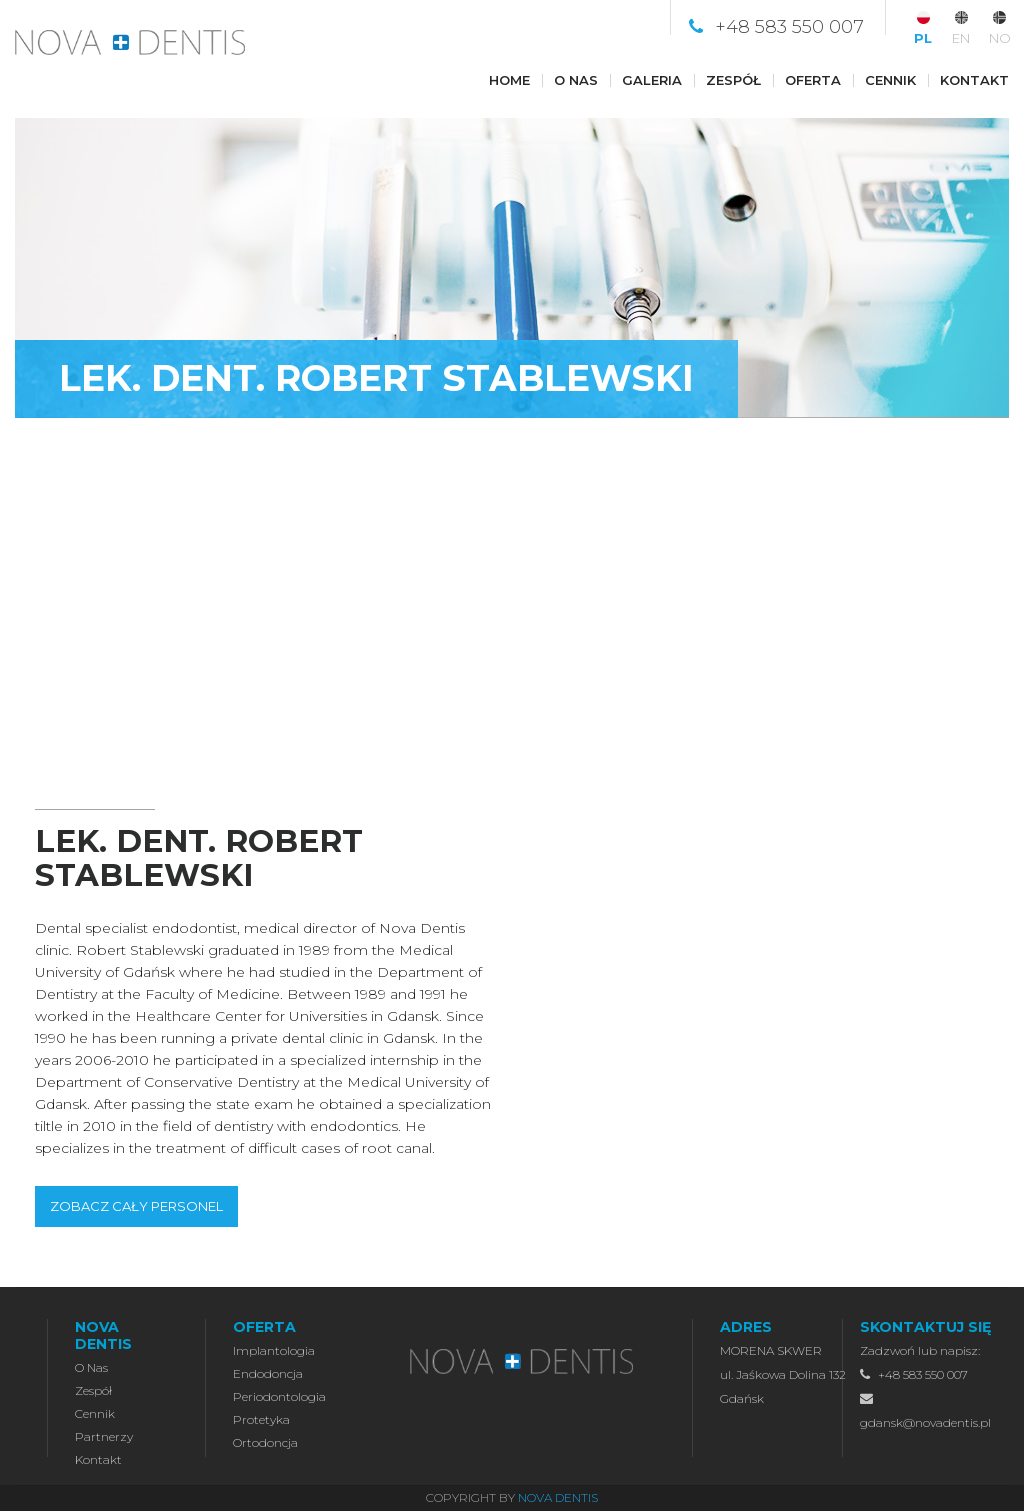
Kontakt (974, 80)
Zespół (733, 80)
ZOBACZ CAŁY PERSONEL (136, 1206)
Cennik (890, 80)
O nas (576, 80)
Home (509, 80)
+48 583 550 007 (789, 27)
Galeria (652, 80)
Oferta (813, 80)
